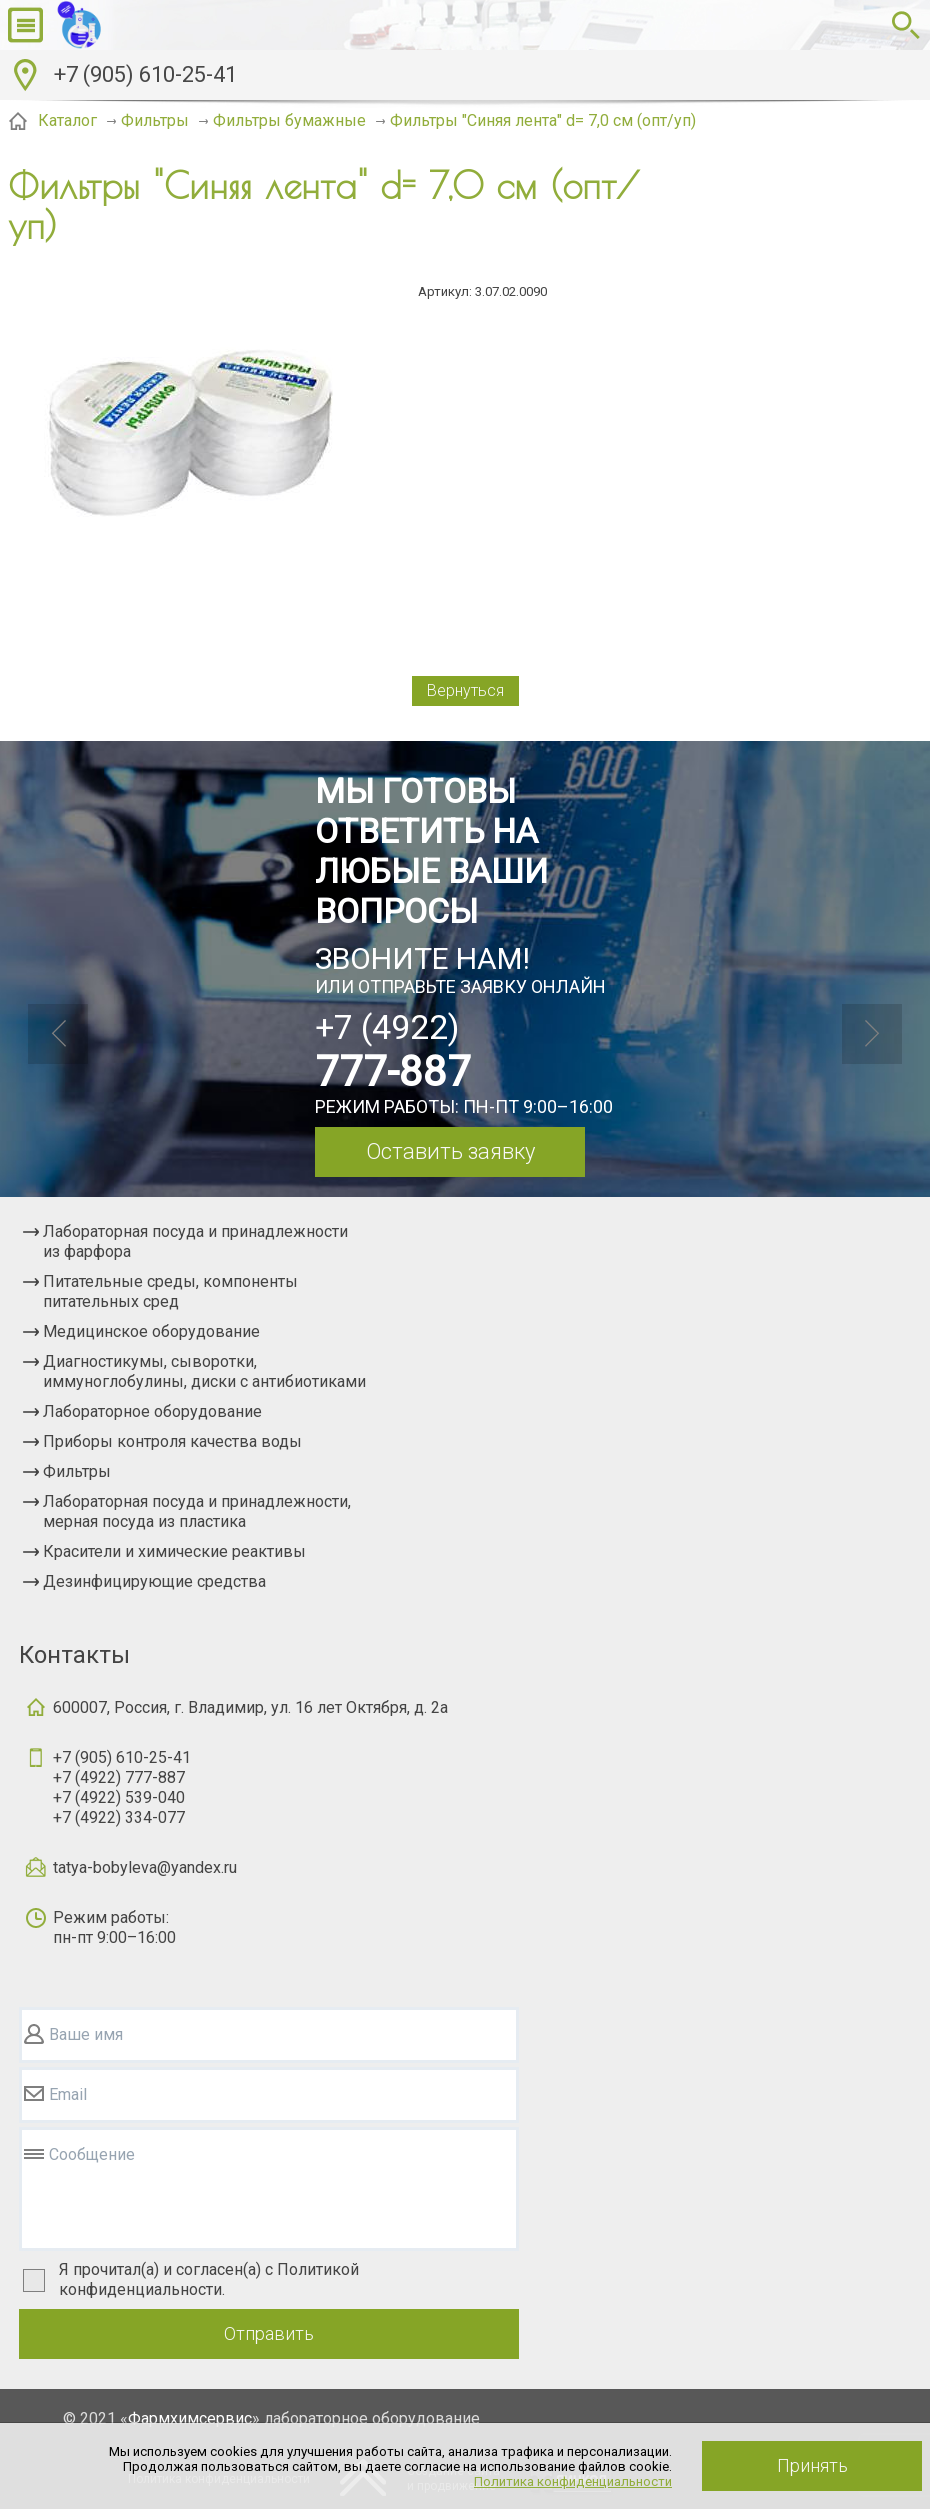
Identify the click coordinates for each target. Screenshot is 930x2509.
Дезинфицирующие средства (154, 1581)
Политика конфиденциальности (573, 2481)
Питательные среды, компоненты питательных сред (170, 1291)
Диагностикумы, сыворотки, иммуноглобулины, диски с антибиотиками (204, 1371)
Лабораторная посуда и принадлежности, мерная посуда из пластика (197, 1511)
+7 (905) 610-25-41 (145, 74)
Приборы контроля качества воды (172, 1441)
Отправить (269, 2333)
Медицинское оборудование (151, 1331)
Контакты (74, 1655)
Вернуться (465, 690)
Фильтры (77, 1471)
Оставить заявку (450, 1151)
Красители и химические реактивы (174, 1551)
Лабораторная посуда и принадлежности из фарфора (195, 1241)
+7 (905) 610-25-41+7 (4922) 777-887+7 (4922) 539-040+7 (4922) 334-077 (122, 1787)
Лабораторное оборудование (152, 1411)
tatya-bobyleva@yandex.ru (145, 1867)
